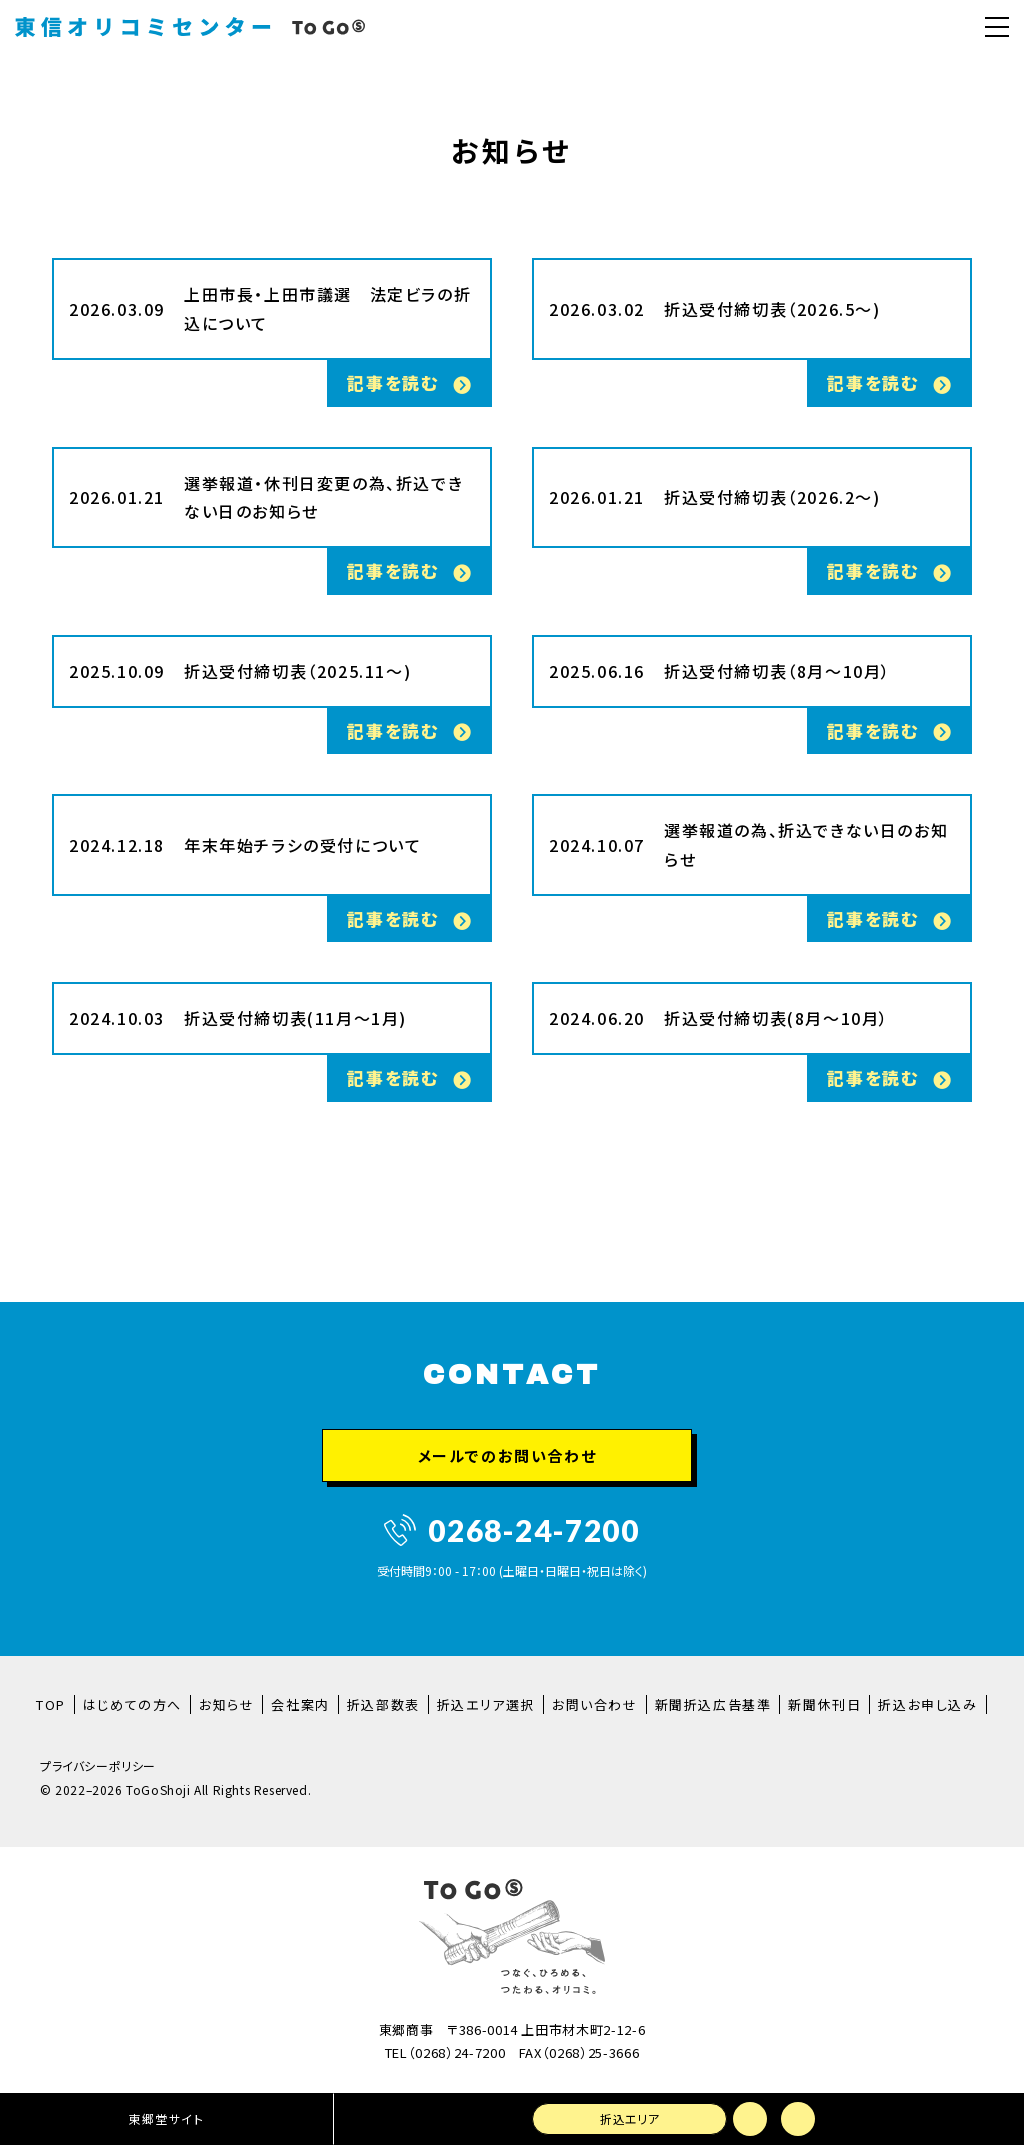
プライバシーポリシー (98, 1766)
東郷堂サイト (164, 2118)
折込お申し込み (927, 1704)
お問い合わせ (595, 1704)
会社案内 (300, 1704)
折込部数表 (383, 1704)
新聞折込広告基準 (713, 1704)
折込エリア (628, 2118)
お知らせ (226, 1704)
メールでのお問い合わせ (507, 1455)
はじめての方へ (132, 1704)
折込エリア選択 (486, 1704)
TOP (51, 1704)
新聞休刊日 (824, 1704)
